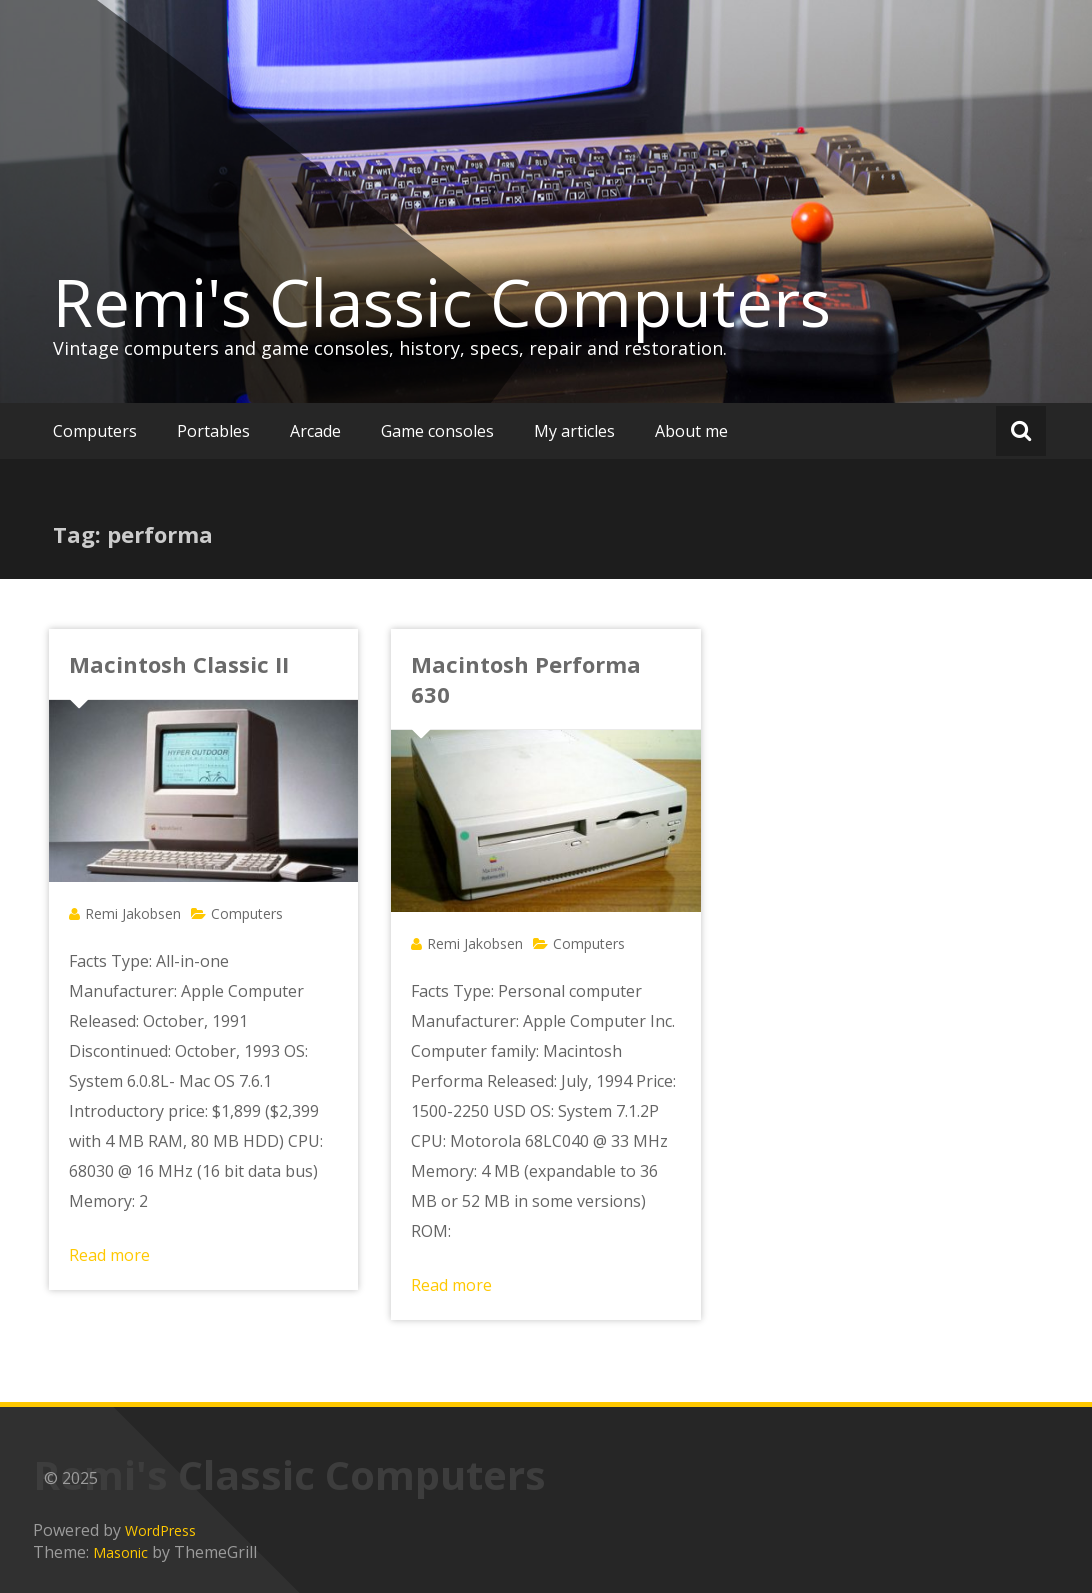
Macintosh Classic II (179, 664)
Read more (109, 1255)
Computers (95, 431)
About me (691, 431)
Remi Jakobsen (133, 913)
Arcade (315, 431)
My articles (574, 431)
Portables (213, 431)
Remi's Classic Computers (442, 302)
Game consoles (437, 431)
